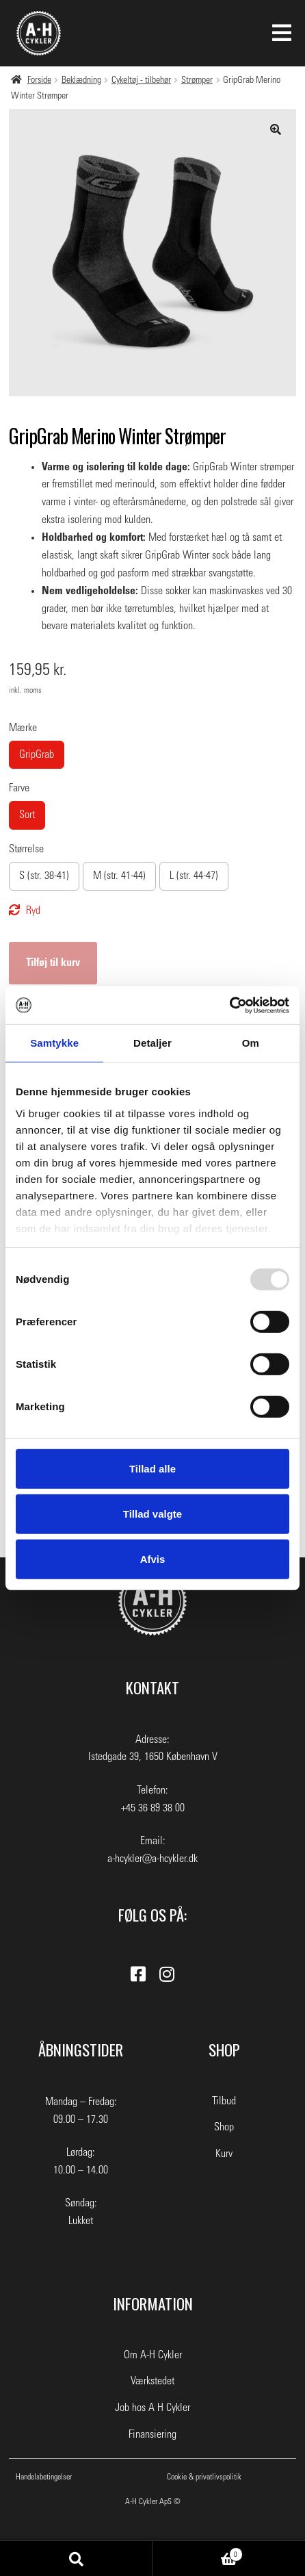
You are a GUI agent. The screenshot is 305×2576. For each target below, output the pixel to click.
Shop (224, 2126)
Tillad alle (152, 1469)
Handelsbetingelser (44, 2477)
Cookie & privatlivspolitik (204, 2477)
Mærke (23, 727)
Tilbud (224, 2100)
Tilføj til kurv (53, 962)
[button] (276, 129)
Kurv (224, 2153)
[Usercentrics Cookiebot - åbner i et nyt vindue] (229, 1005)
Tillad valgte (152, 1514)
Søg (76, 2558)
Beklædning (81, 80)
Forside (39, 80)
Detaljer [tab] (152, 1043)
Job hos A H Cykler (152, 2407)
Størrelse (26, 848)
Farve (19, 787)
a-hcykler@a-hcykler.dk (152, 1858)
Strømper (197, 80)
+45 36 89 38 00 (153, 1807)
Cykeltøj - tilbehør (141, 80)
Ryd (33, 910)
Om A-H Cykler (153, 2354)
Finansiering (152, 2434)
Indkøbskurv (197, 2553)
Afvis (152, 1558)
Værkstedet (152, 2380)
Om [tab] (250, 1043)
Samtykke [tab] (54, 1043)
